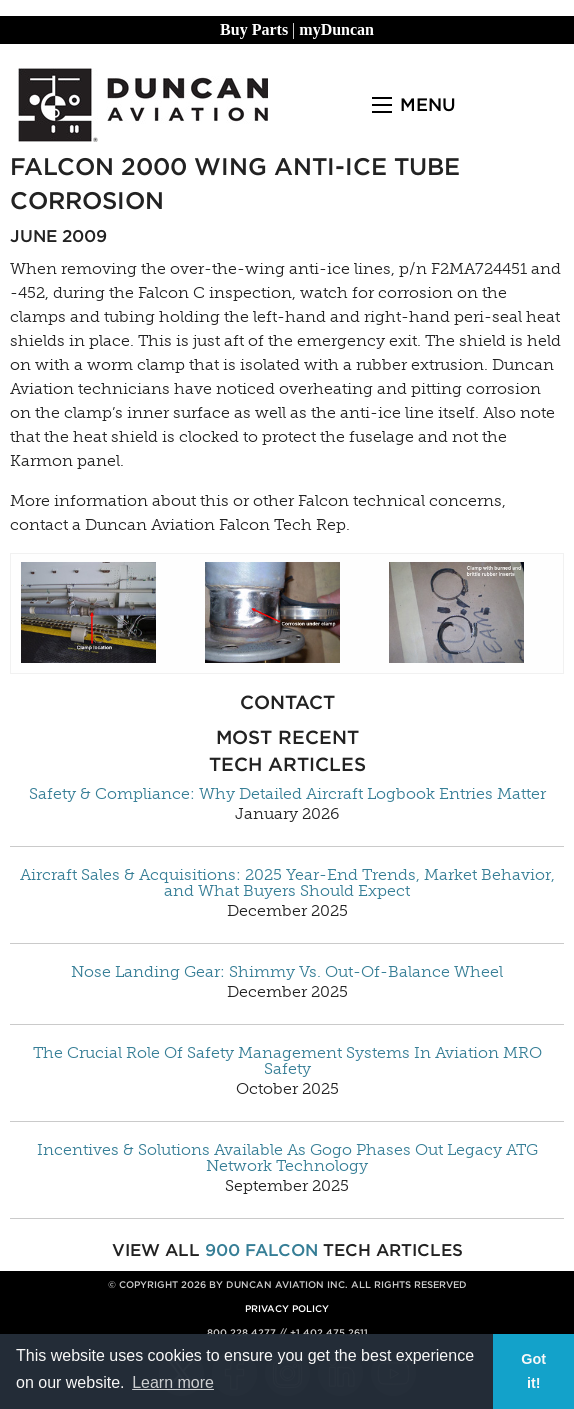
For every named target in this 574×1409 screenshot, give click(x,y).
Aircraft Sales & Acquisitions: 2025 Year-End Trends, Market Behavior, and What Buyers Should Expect (287, 883)
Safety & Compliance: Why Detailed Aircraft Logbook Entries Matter (287, 794)
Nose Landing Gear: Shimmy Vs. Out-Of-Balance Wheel (287, 972)
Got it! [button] (533, 1371)
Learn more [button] (173, 1382)
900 (222, 1250)
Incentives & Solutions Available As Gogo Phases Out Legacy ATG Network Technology (287, 1158)
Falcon (281, 1250)
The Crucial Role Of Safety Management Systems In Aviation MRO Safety (287, 1061)
